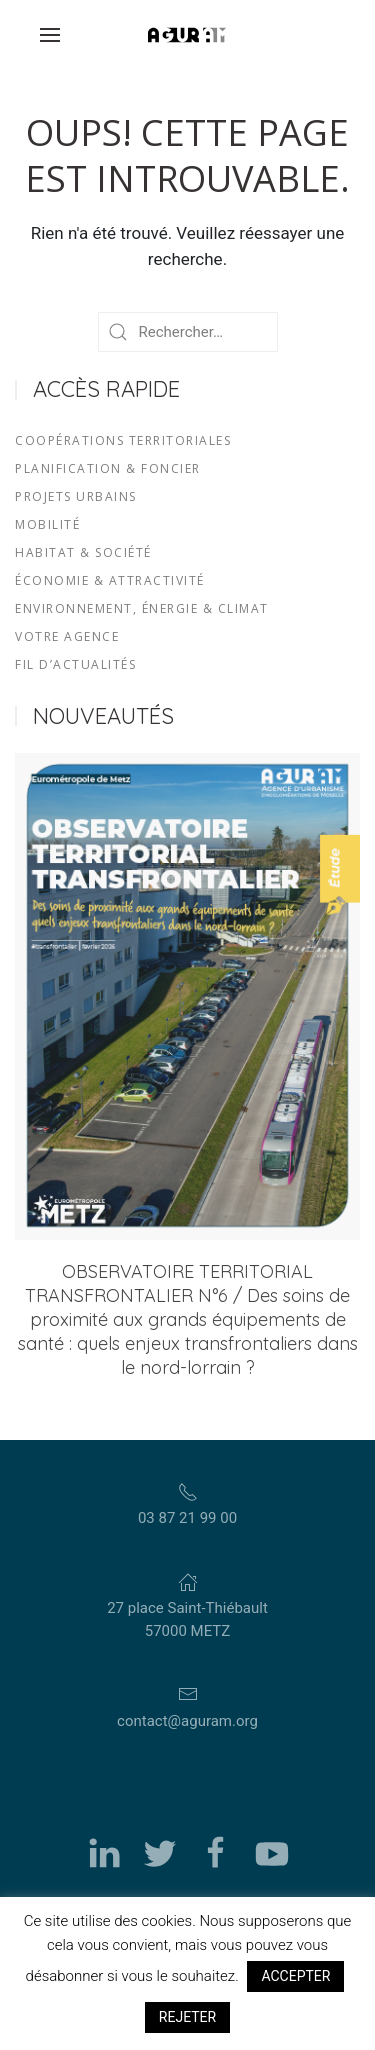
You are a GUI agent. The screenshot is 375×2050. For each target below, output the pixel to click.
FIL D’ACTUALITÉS (75, 664)
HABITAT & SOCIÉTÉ (83, 552)
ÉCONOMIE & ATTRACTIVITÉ (110, 580)
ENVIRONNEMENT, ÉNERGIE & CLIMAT (142, 608)
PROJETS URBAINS (76, 496)
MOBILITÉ (47, 524)
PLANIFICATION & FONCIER (108, 468)
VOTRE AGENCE (67, 636)
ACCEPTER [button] (295, 1976)
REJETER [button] (187, 2017)
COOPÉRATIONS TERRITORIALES (123, 440)
